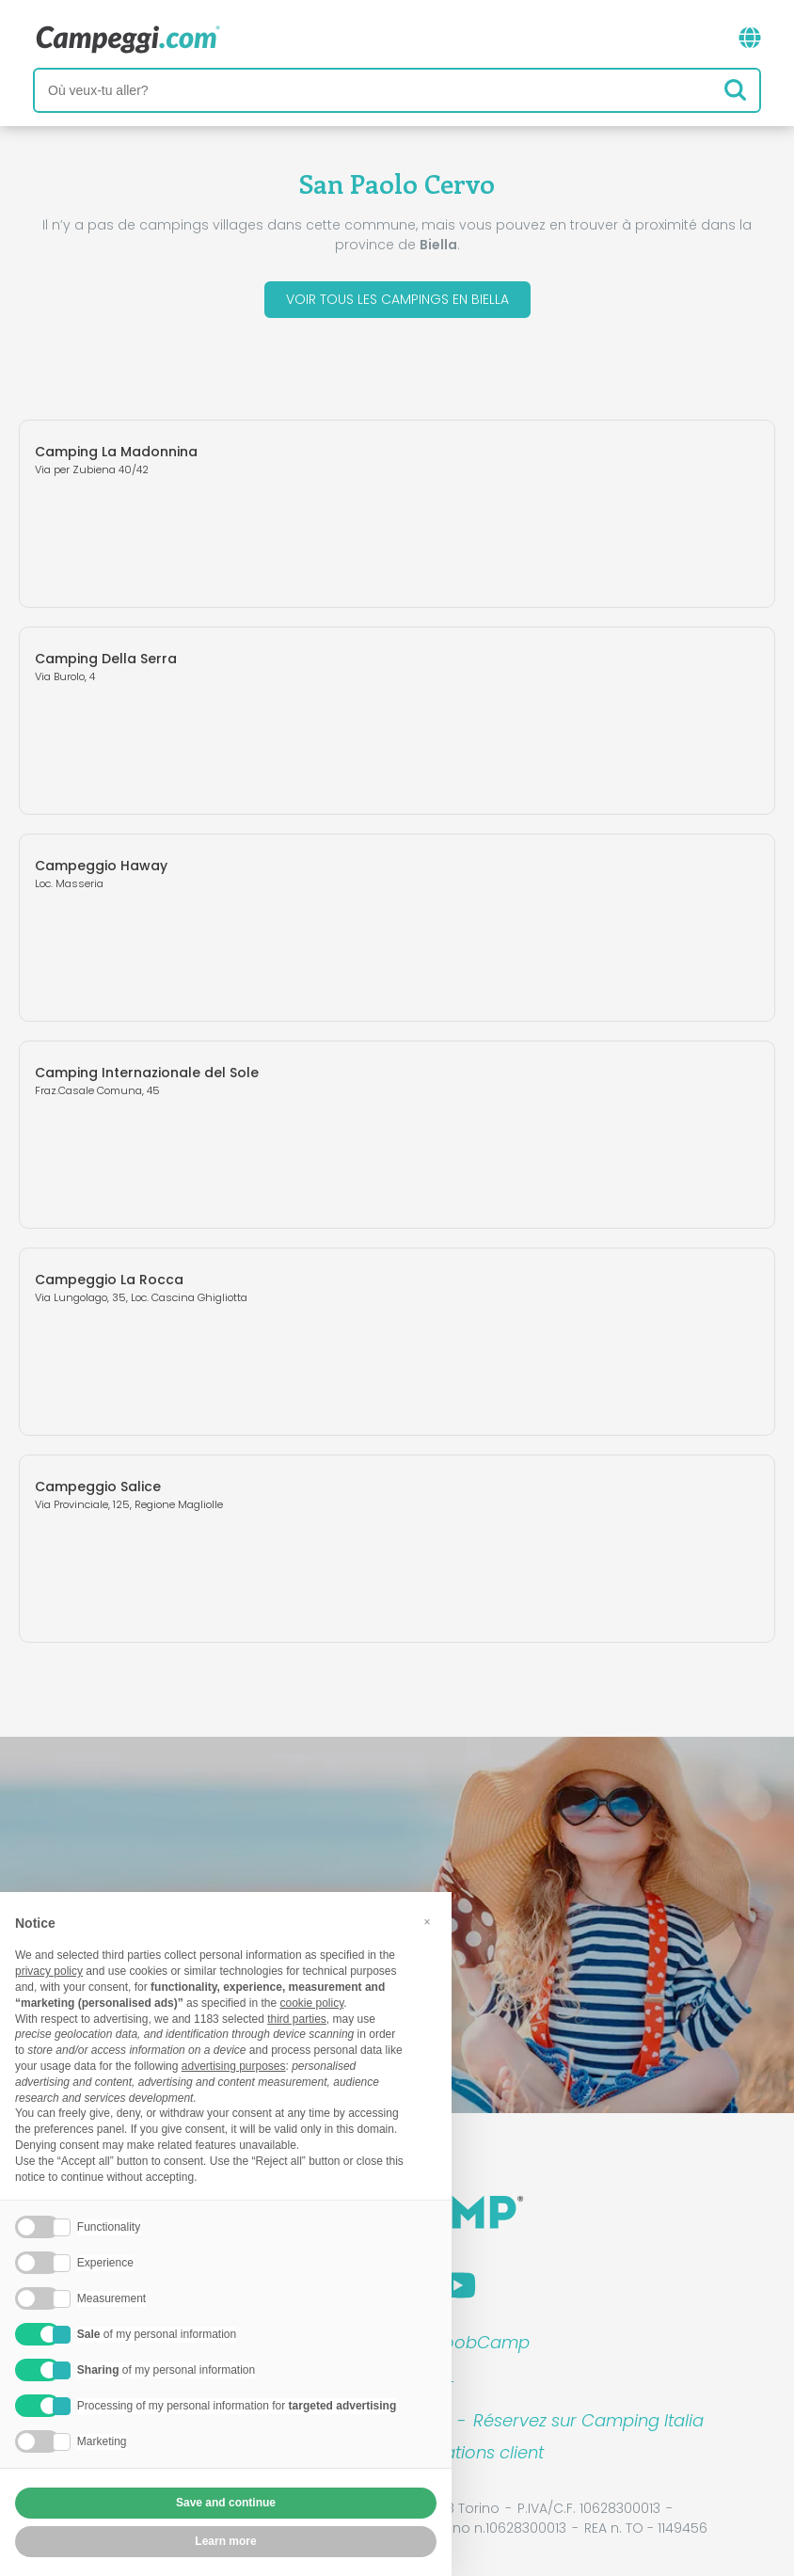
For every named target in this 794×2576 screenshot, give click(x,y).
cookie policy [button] (311, 2003)
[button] (427, 1922)
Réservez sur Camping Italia (588, 2420)
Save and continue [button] (226, 2502)
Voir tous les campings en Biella (397, 299)
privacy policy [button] (49, 1971)
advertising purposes (234, 2066)
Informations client (466, 2452)
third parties (296, 2019)
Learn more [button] (225, 2541)
